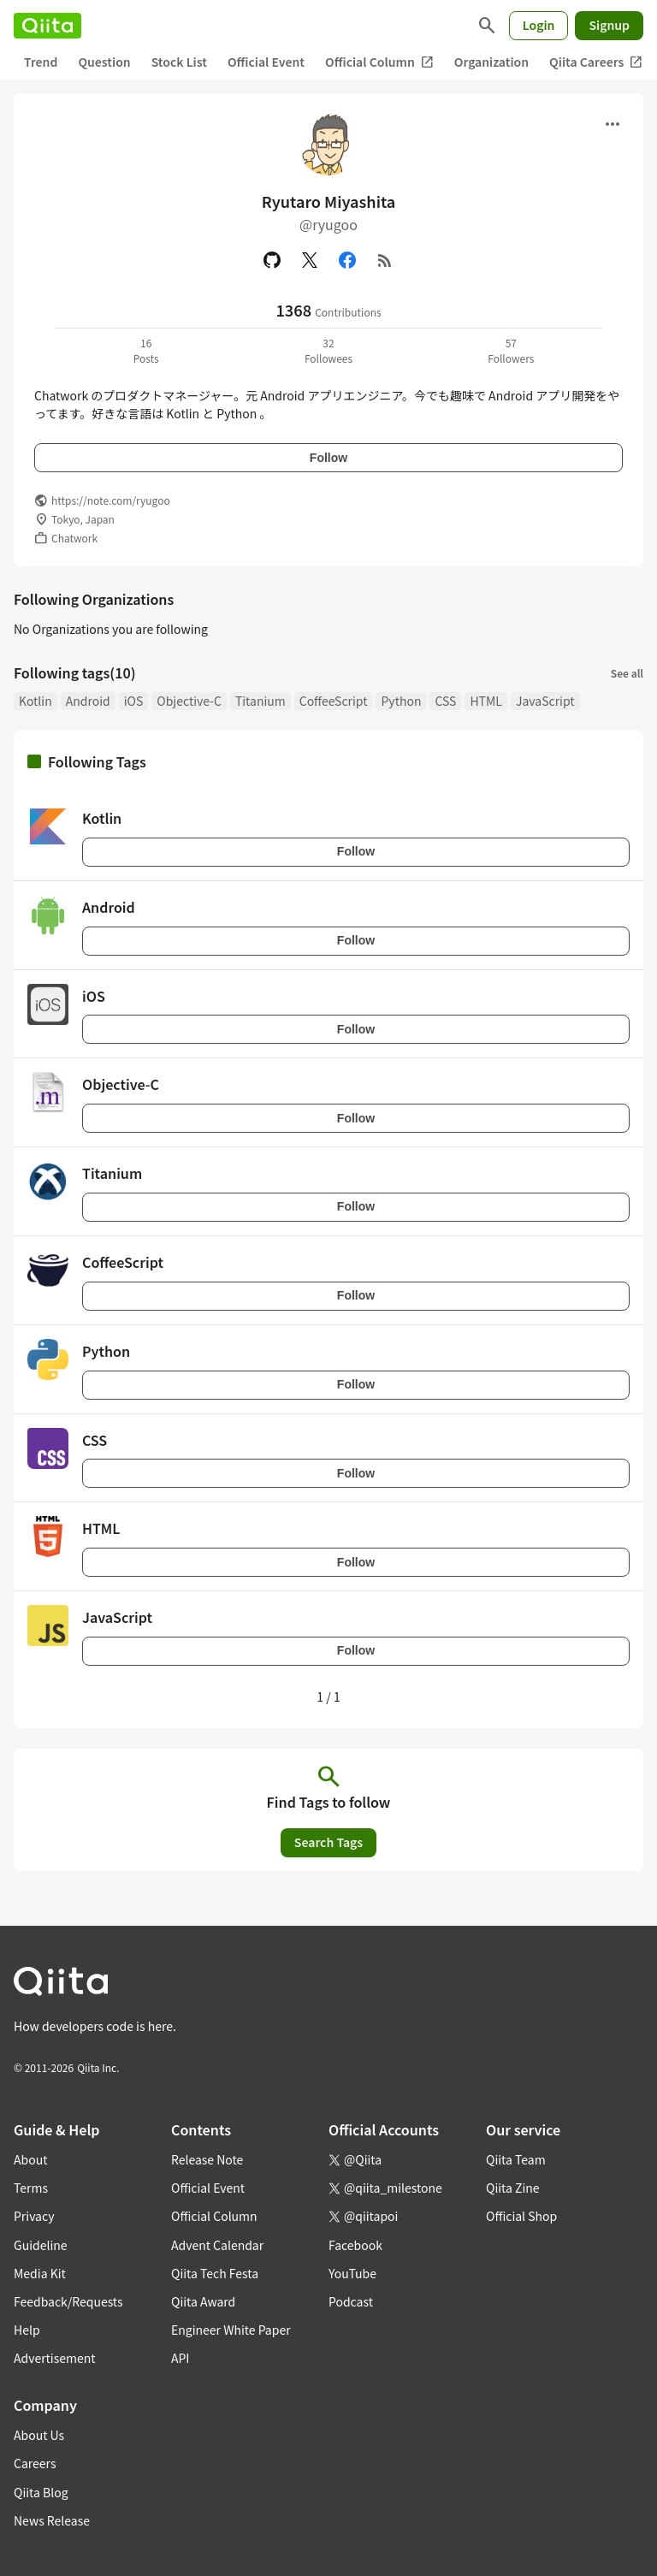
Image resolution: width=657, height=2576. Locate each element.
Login (539, 24)
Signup (609, 24)
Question (104, 61)
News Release (52, 2520)
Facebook (355, 2244)
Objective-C (189, 700)
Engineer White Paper (231, 2329)
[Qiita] (47, 25)
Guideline (41, 2244)
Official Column (379, 62)
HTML (486, 700)
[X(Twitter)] (309, 260)
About (30, 2159)
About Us (39, 2434)
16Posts (146, 350)
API (180, 2357)
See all (627, 673)
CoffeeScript (333, 700)
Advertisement (55, 2357)
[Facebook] (347, 260)
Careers (35, 2463)
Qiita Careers (595, 62)
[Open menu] (612, 124)
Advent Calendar (217, 2244)
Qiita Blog (41, 2492)
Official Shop (521, 2215)
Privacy (34, 2215)
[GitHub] (272, 260)
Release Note (207, 2159)
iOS (134, 700)
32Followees (328, 350)
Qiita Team (516, 2159)
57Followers (511, 350)
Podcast (350, 2301)
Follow (328, 458)
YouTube (352, 2273)
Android (88, 700)
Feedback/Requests (68, 2301)
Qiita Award (203, 2301)
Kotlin (35, 700)
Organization (491, 61)
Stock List (179, 61)
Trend (40, 61)
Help (27, 2329)
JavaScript (545, 700)
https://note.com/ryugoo (110, 500)
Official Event (266, 61)
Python (401, 700)
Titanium (260, 700)
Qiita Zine (513, 2187)
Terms (31, 2187)
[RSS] (385, 260)
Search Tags (328, 1842)
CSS (445, 700)
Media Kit (40, 2273)
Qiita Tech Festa (214, 2273)
